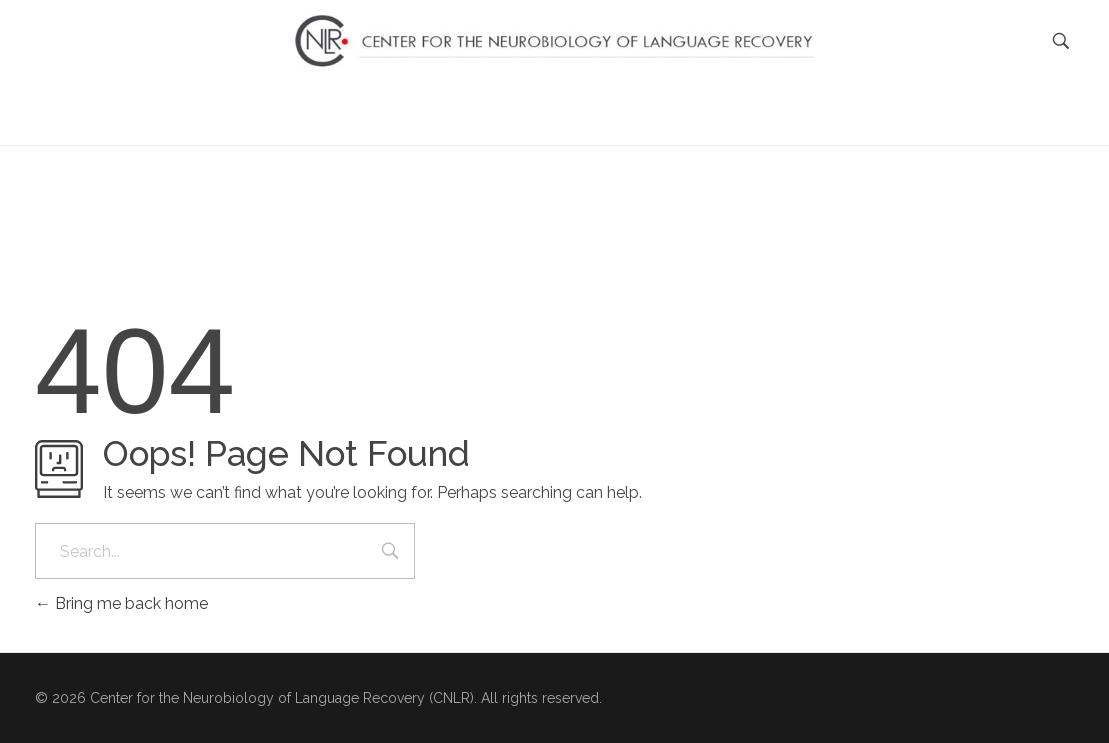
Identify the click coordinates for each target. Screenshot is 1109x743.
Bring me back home (121, 603)
